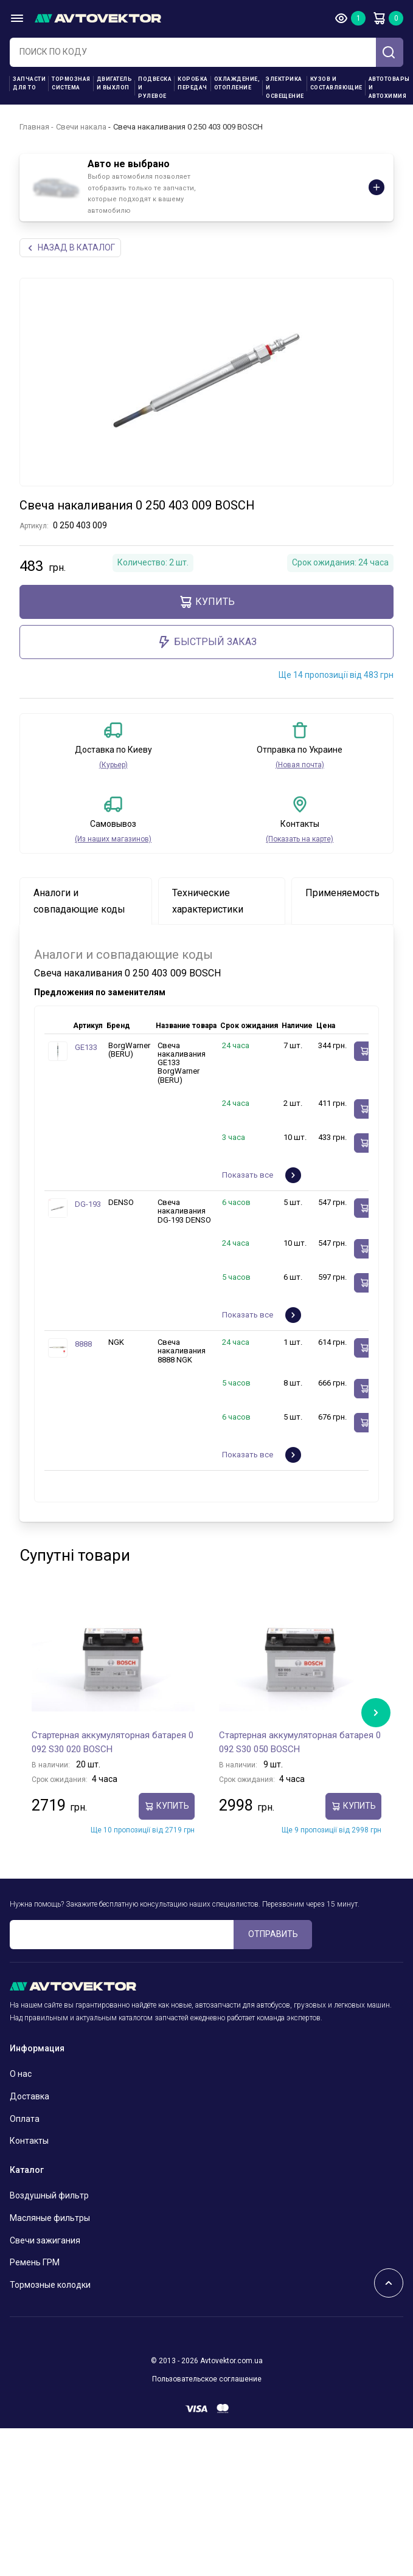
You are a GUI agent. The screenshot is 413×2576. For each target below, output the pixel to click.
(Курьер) (113, 765)
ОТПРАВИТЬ (273, 1934)
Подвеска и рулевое (155, 87)
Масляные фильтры (50, 2218)
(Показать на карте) (299, 839)
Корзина (379, 18)
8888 (83, 1343)
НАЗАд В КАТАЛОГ (70, 248)
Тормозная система (71, 83)
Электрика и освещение (285, 87)
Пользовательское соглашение (207, 2379)
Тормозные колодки (50, 2285)
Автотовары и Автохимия (389, 87)
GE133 (86, 1047)
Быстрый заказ (207, 642)
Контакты (29, 2141)
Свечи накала (81, 126)
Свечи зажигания (45, 2240)
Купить (206, 602)
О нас (21, 2074)
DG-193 (88, 1204)
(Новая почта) (300, 765)
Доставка (29, 2096)
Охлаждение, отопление (237, 83)
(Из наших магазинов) (113, 839)
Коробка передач (193, 83)
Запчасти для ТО (29, 83)
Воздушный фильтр (49, 2195)
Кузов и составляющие (336, 83)
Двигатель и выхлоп (115, 83)
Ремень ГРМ (35, 2262)
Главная (34, 126)
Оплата (25, 2119)
